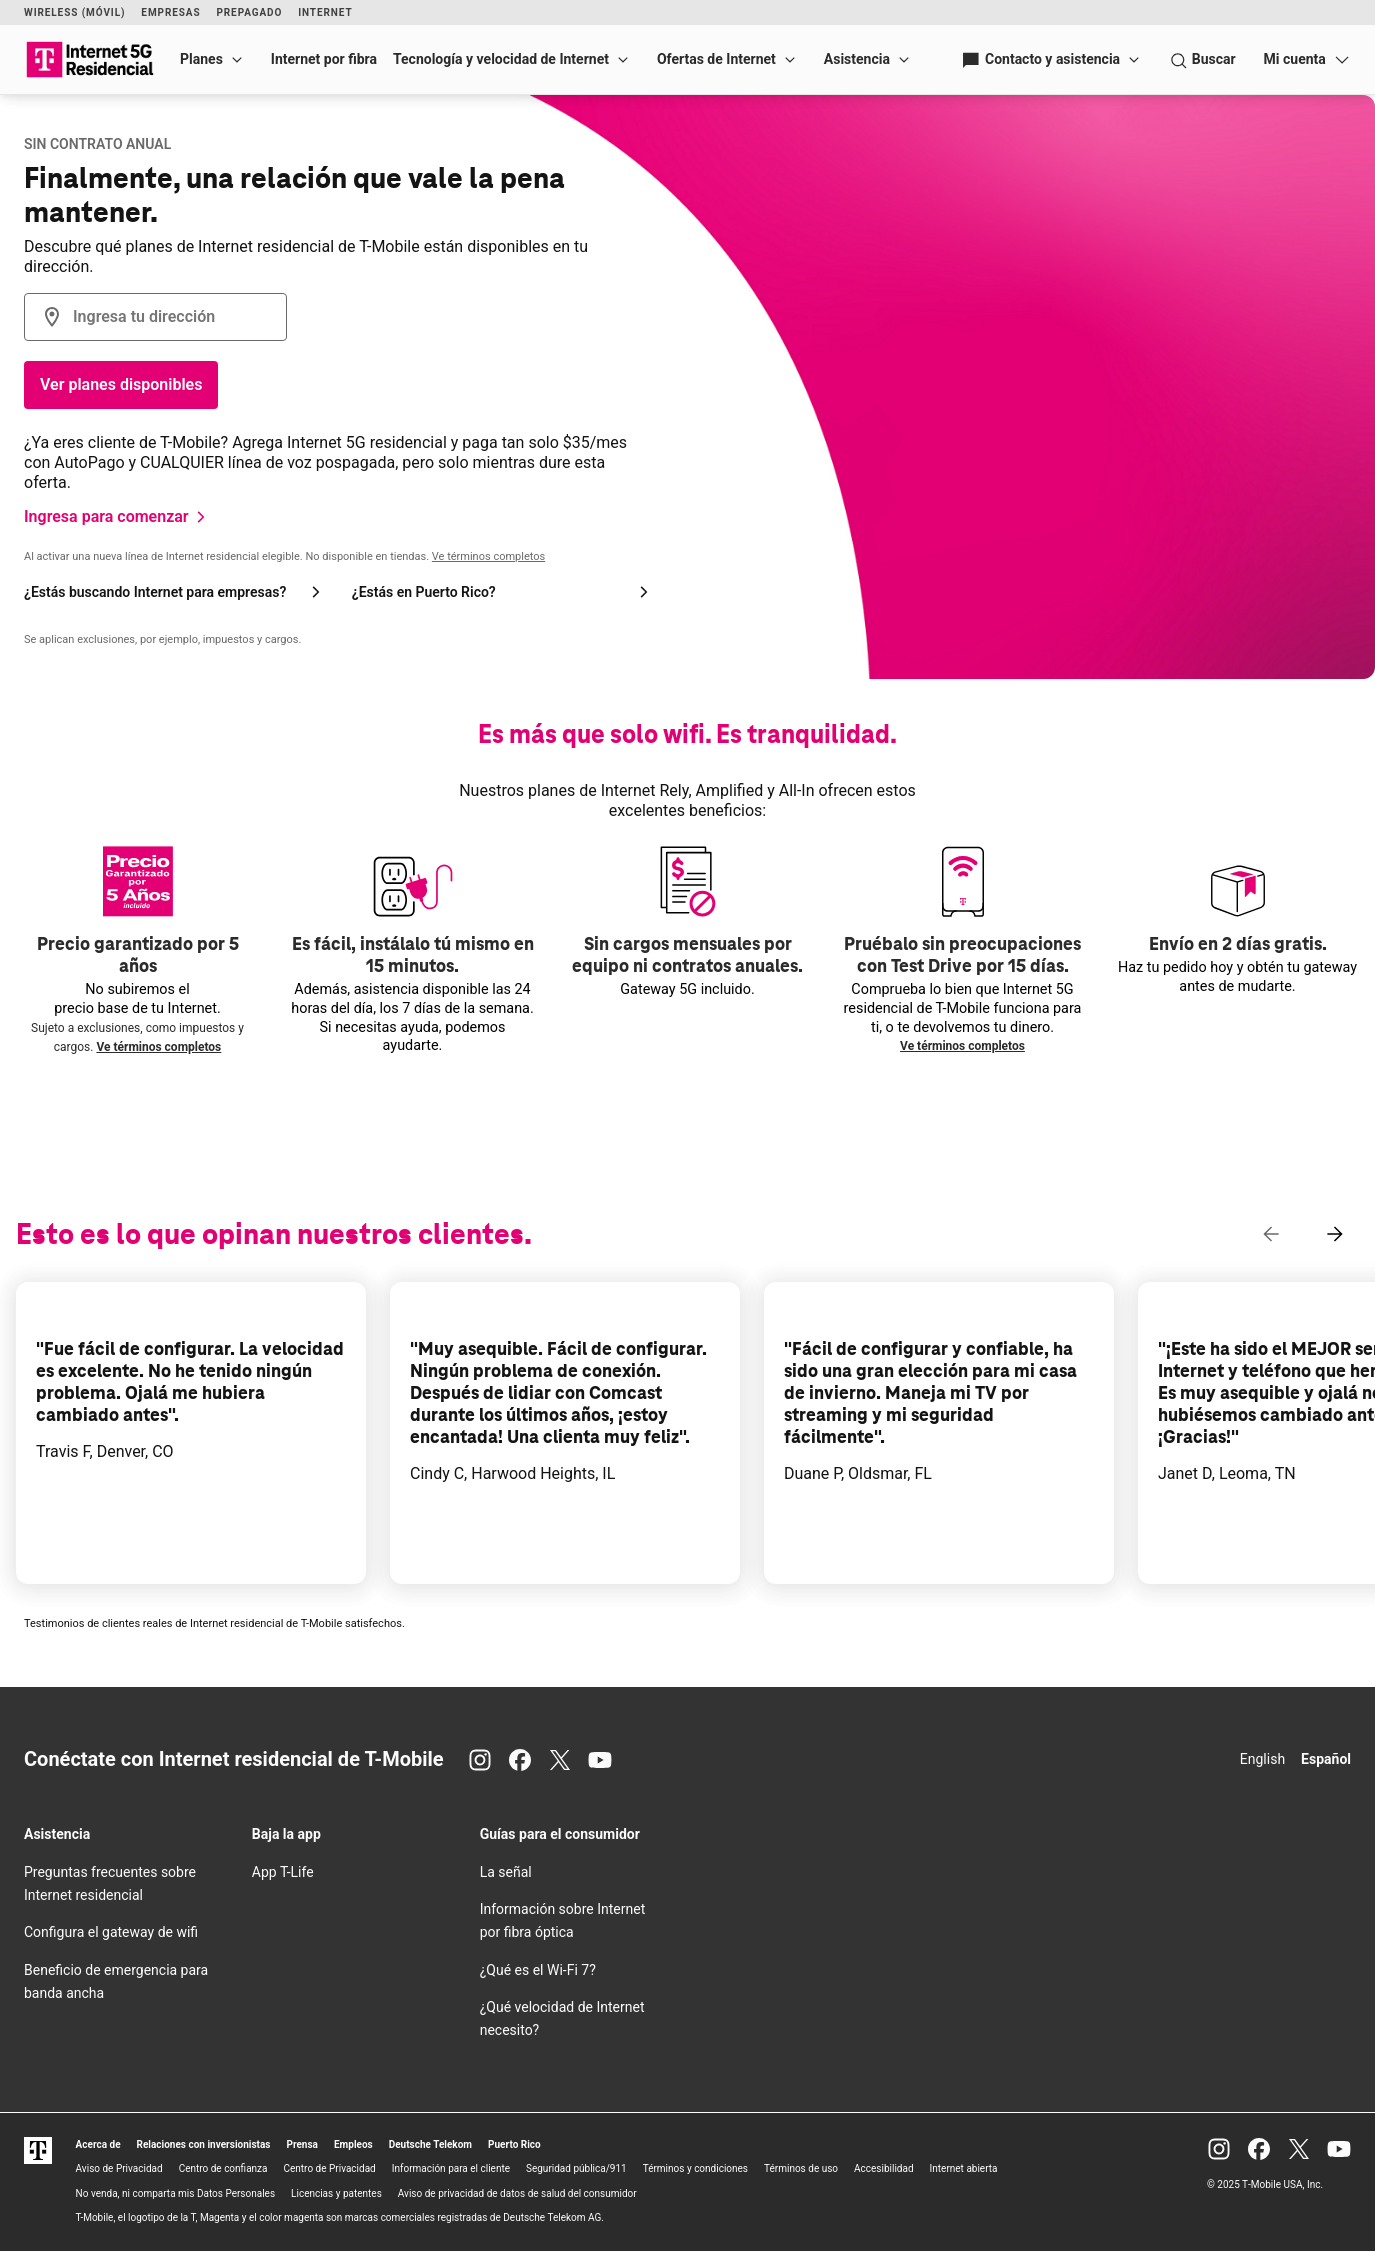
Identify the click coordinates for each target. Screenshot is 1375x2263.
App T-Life (283, 1872)
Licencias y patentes (336, 2193)
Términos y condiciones (695, 2168)
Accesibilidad (884, 2168)
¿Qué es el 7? (538, 1970)
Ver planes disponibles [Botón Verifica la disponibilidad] (121, 384)
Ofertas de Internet (716, 59)
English (1262, 1759)
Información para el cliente (451, 2168)
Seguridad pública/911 (576, 2168)
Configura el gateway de (111, 1932)
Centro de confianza (223, 2168)
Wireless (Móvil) (74, 12)
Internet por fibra (324, 59)
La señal (506, 1872)
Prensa (302, 2144)
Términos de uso (801, 2168)
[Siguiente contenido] (1335, 1234)
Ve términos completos (488, 556)
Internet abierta (964, 2168)
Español (1326, 1759)
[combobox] (155, 317)
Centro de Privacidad (330, 2168)
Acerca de (98, 2144)
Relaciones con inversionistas (204, 2144)
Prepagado (249, 12)
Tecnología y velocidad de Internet (501, 59)
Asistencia (857, 59)
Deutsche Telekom (430, 2144)
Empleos (353, 2144)
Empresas (170, 12)
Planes (201, 59)
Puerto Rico (514, 2144)
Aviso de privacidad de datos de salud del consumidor (517, 2193)
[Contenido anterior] (1271, 1234)
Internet (325, 12)
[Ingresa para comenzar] (118, 517)
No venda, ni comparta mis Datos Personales (176, 2193)
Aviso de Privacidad (119, 2168)
